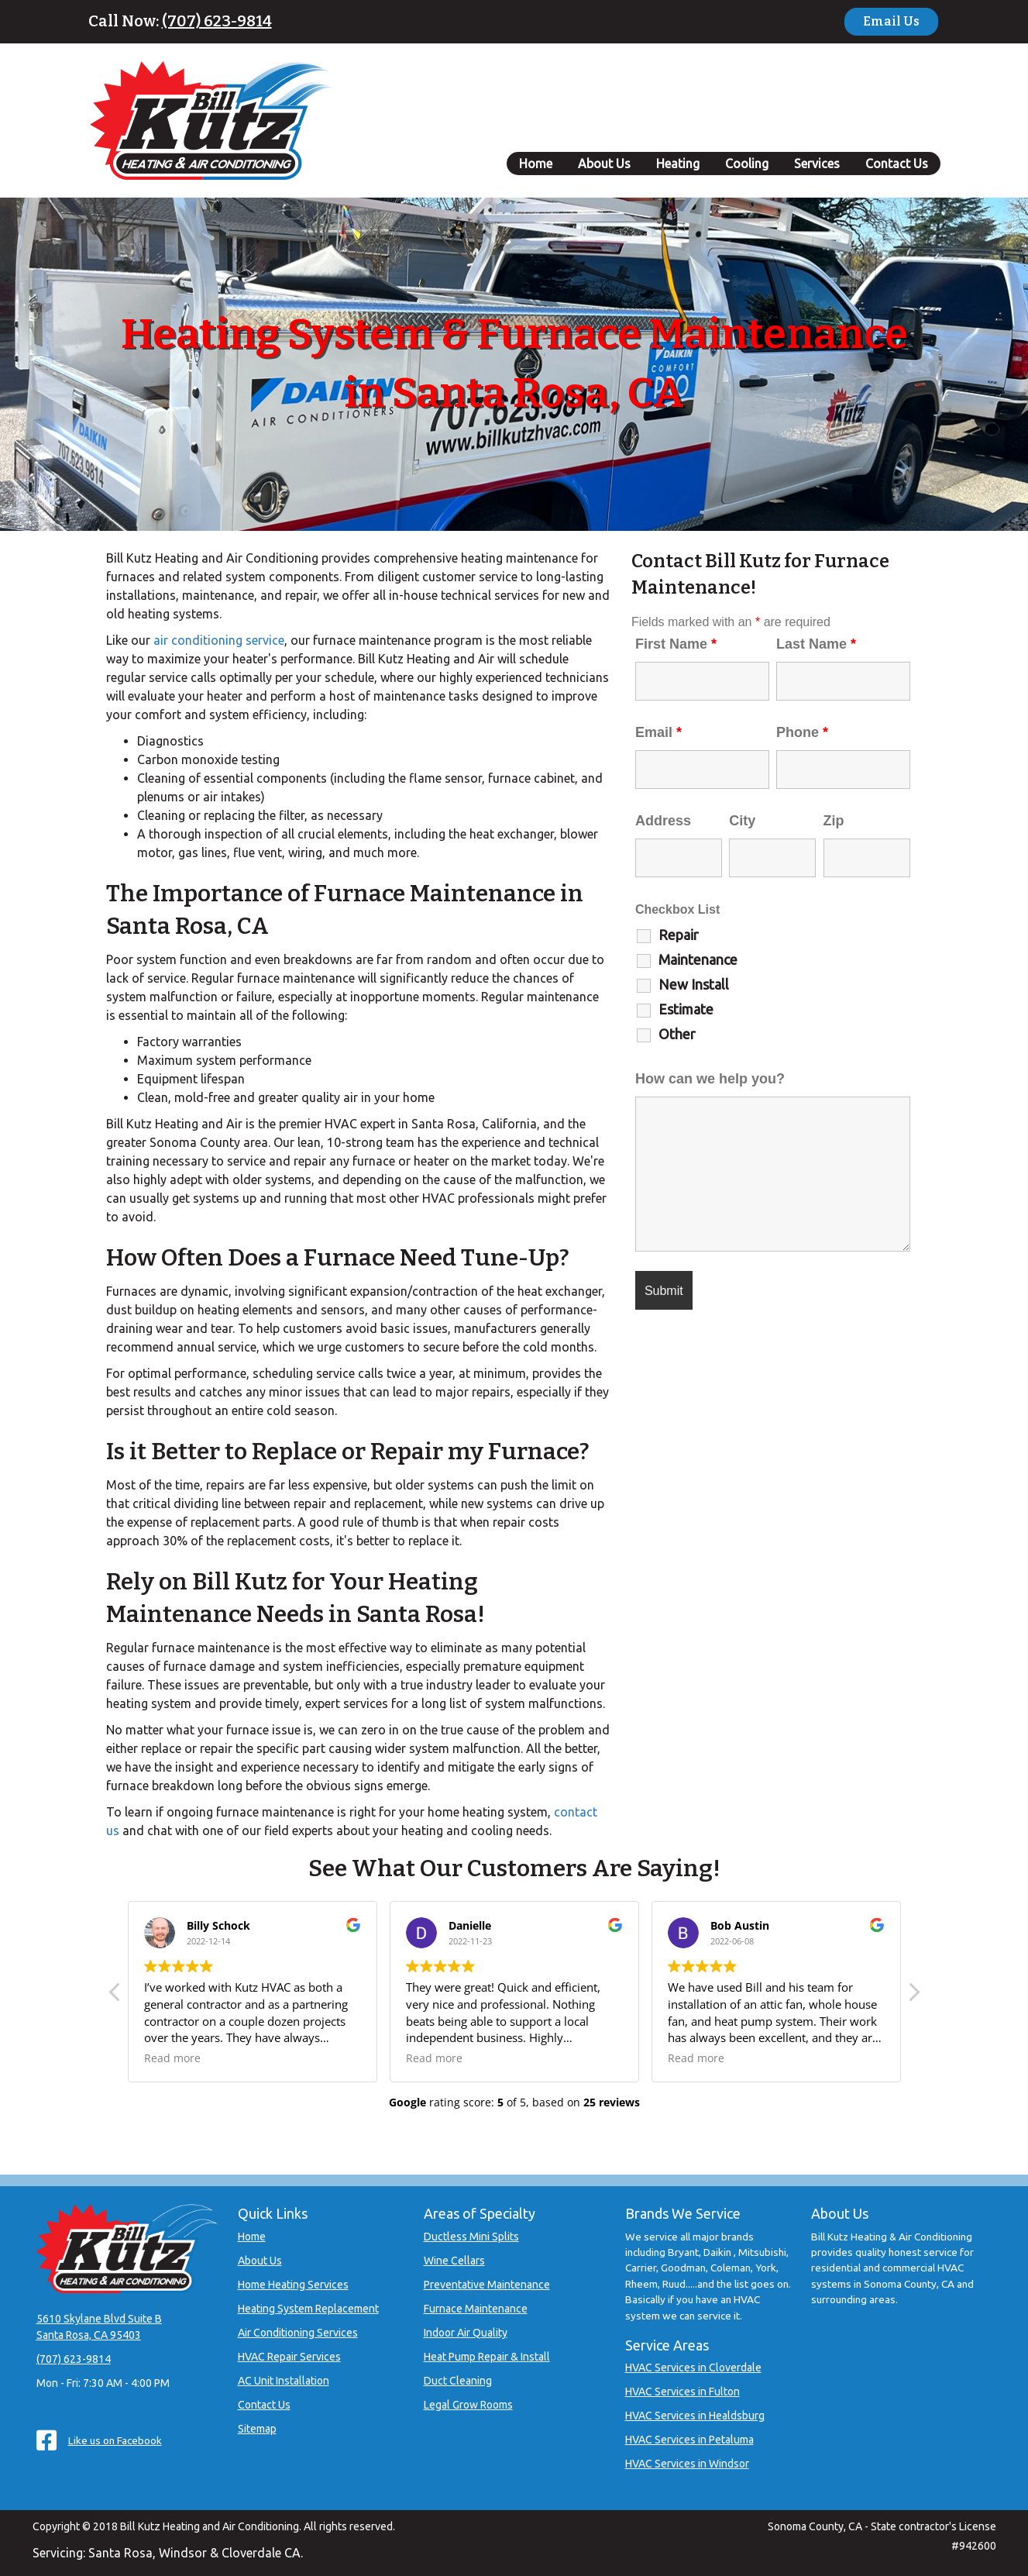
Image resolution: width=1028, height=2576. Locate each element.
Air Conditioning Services (298, 2332)
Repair (678, 934)
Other (677, 1034)
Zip (833, 820)
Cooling (746, 163)
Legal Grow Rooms (468, 2405)
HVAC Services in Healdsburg (695, 2415)
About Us (604, 163)
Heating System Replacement (308, 2308)
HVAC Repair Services (289, 2356)
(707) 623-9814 (217, 21)
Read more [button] (172, 2058)
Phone (802, 732)
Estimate (685, 1009)
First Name (676, 644)
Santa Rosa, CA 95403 (88, 2335)
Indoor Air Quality (465, 2332)
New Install (693, 984)
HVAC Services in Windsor (687, 2463)
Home (535, 163)
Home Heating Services (293, 2284)
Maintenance (697, 959)
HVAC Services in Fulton (682, 2391)
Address (663, 820)
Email (658, 732)
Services (817, 163)
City (742, 820)
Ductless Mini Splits (471, 2236)
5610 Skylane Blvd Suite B (99, 2319)
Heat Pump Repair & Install (487, 2356)
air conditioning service (218, 640)
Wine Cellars (454, 2260)
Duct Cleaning (458, 2381)
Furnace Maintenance (476, 2308)
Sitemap (257, 2429)
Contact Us (896, 163)
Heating (678, 163)
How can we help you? (710, 1079)
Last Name (816, 644)
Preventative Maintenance (487, 2284)
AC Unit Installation (283, 2381)
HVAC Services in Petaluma (689, 2439)
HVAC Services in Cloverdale (693, 2367)
